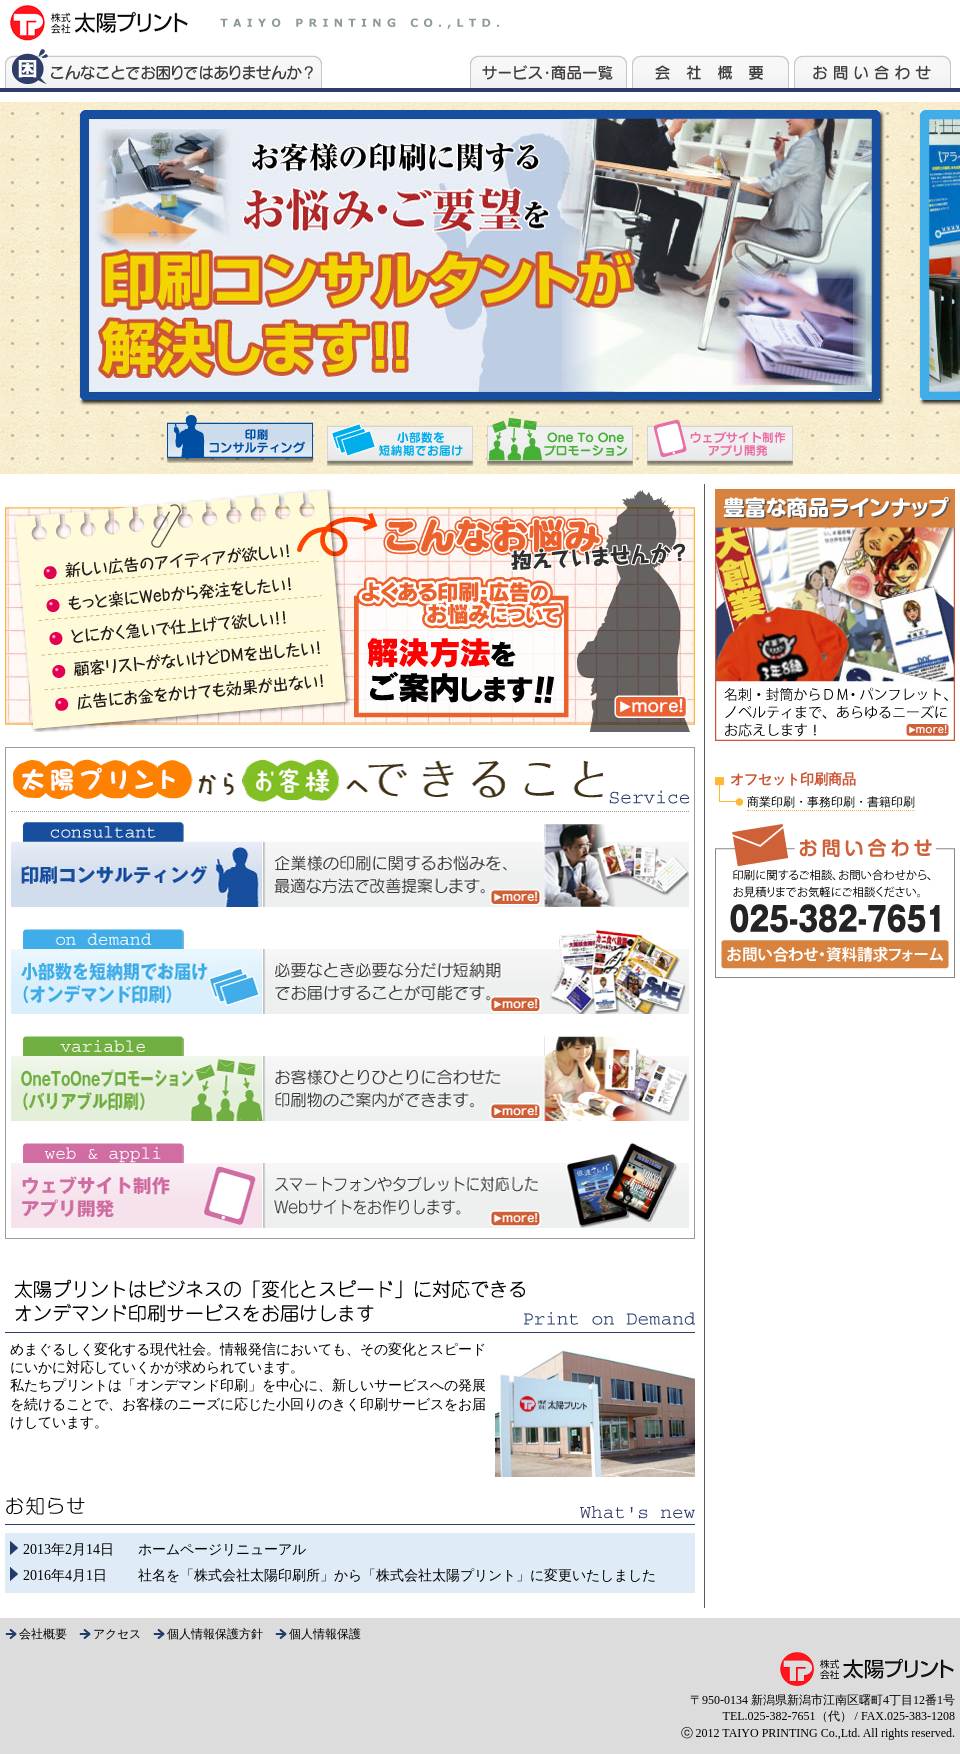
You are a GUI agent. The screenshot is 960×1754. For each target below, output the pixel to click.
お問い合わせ (872, 67)
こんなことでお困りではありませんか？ (163, 67)
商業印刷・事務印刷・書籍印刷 (831, 802)
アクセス (117, 1634)
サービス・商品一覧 (548, 67)
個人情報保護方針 (215, 1634)
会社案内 (710, 67)
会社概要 (43, 1634)
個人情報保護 (325, 1634)
